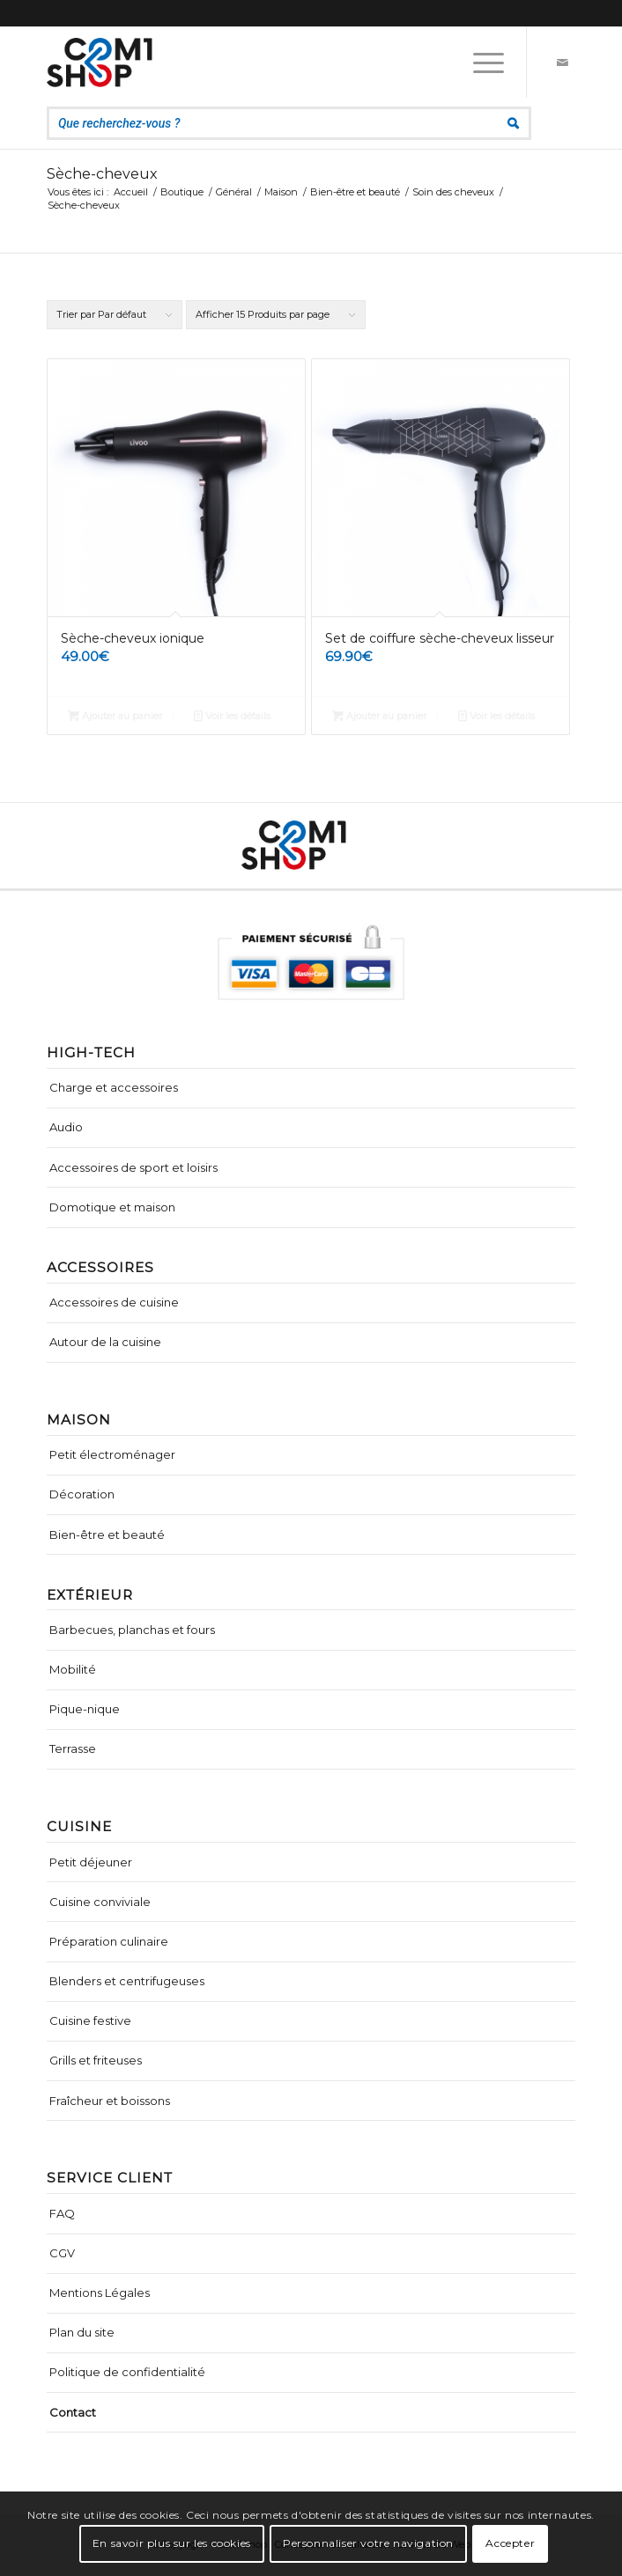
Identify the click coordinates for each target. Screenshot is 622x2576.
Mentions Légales (99, 2292)
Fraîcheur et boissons (109, 2101)
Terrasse (72, 1748)
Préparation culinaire (108, 1941)
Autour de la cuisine (105, 1342)
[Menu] (479, 62)
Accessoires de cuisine (114, 1302)
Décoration (82, 1494)
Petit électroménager (112, 1454)
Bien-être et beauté (107, 1534)
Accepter (510, 2543)
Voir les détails (232, 716)
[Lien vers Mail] (562, 62)
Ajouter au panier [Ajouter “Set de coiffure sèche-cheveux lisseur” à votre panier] (379, 716)
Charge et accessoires (113, 1087)
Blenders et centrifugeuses (126, 1981)
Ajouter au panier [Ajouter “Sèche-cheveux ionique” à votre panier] (115, 716)
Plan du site (82, 2332)
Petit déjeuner (90, 1862)
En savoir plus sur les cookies (172, 2543)
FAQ (62, 2213)
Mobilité (72, 1669)
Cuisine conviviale (100, 1902)
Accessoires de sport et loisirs (133, 1167)
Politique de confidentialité (127, 2372)
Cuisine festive (90, 2020)
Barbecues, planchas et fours (132, 1630)
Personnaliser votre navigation (368, 2543)
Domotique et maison (112, 1207)
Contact (72, 2412)
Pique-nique (84, 1709)
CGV (62, 2253)
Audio (66, 1127)
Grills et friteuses (95, 2060)
